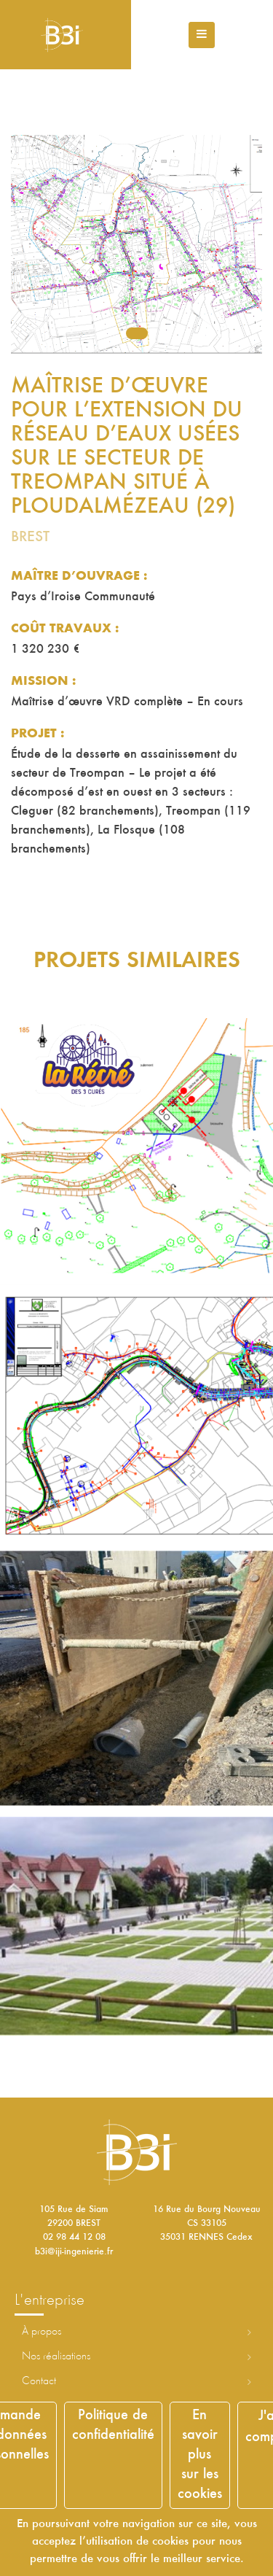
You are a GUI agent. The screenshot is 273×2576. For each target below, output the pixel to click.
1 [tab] (137, 333)
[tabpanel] (136, 244)
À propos (41, 2332)
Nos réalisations (56, 2356)
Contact (39, 2381)
